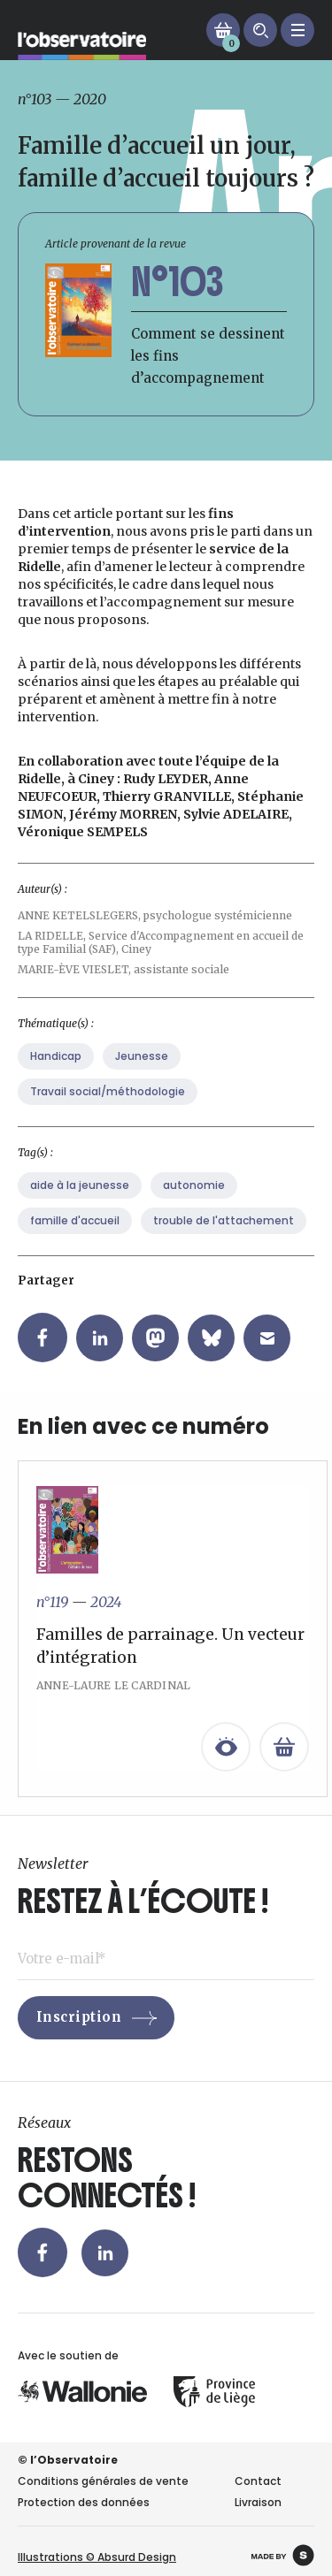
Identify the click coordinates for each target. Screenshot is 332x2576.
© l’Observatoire (68, 2459)
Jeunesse (141, 1081)
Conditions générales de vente (103, 2480)
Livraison (258, 2502)
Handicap (55, 1081)
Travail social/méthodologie (107, 1116)
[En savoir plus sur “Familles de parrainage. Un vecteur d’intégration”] (284, 1772)
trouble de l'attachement (223, 1246)
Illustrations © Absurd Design (97, 2557)
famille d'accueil (75, 1246)
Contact (258, 2480)
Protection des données (84, 2502)
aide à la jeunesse (79, 1210)
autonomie (194, 1210)
